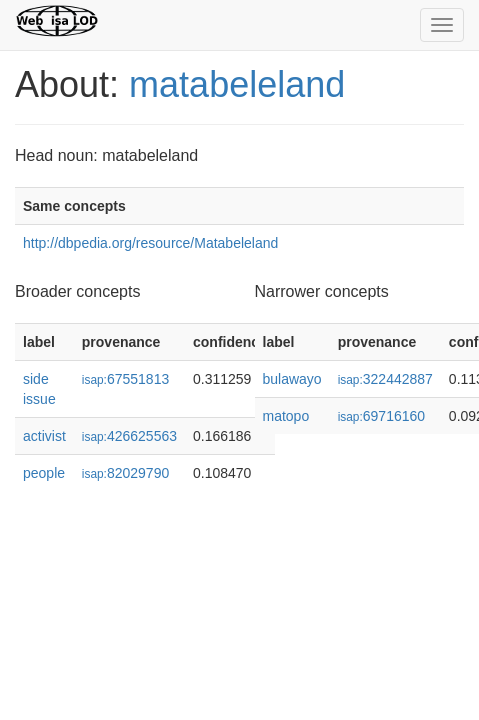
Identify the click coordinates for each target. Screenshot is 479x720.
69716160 (381, 416)
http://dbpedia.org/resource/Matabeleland (150, 243)
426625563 (129, 436)
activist (44, 436)
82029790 (125, 473)
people (44, 473)
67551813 (125, 379)
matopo (286, 416)
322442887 (385, 379)
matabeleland (237, 84)
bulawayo (292, 379)
